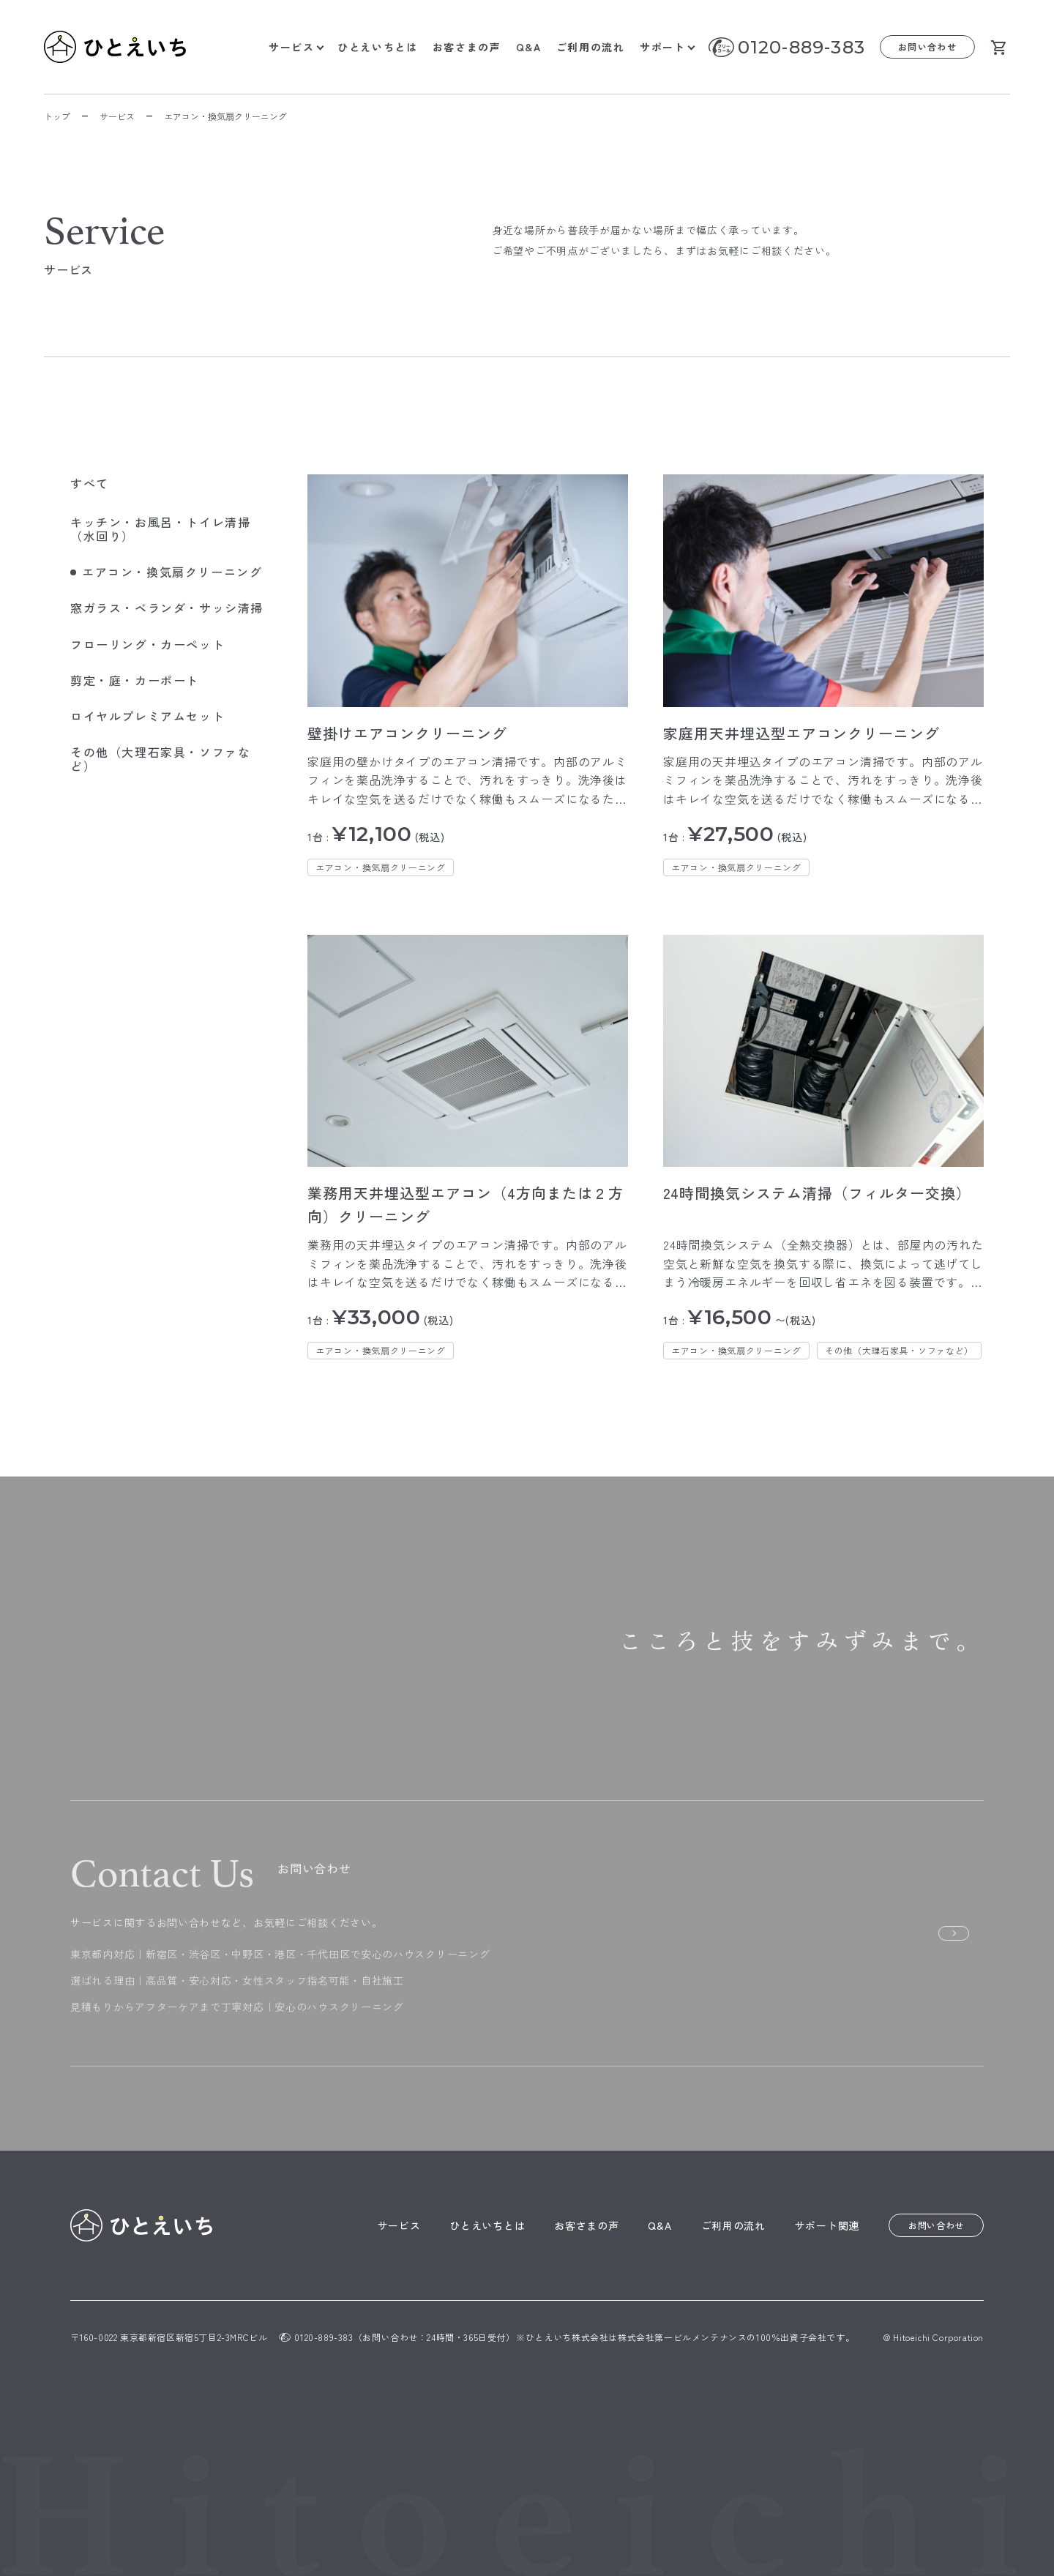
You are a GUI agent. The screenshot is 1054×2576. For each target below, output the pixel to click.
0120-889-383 (801, 47)
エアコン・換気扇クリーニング (380, 867)
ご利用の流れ (590, 47)
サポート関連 (827, 2225)
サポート (663, 47)
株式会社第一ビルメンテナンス (682, 2337)
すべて (89, 483)
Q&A (529, 47)
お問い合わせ (927, 46)
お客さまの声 (467, 47)
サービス (292, 47)
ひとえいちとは (377, 47)
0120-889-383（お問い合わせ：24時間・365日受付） (397, 2337)
